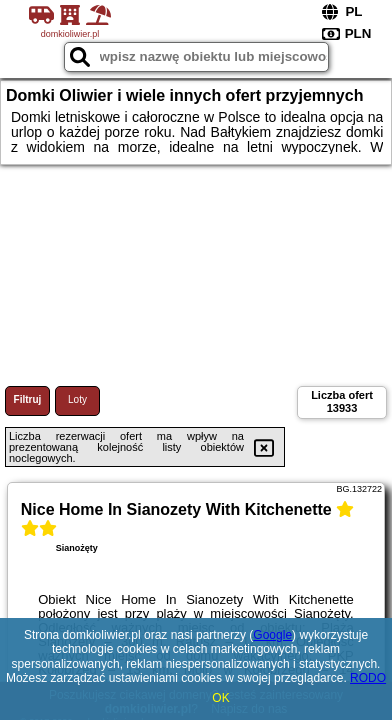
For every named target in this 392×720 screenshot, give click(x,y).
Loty (77, 399)
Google (272, 635)
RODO (368, 678)
